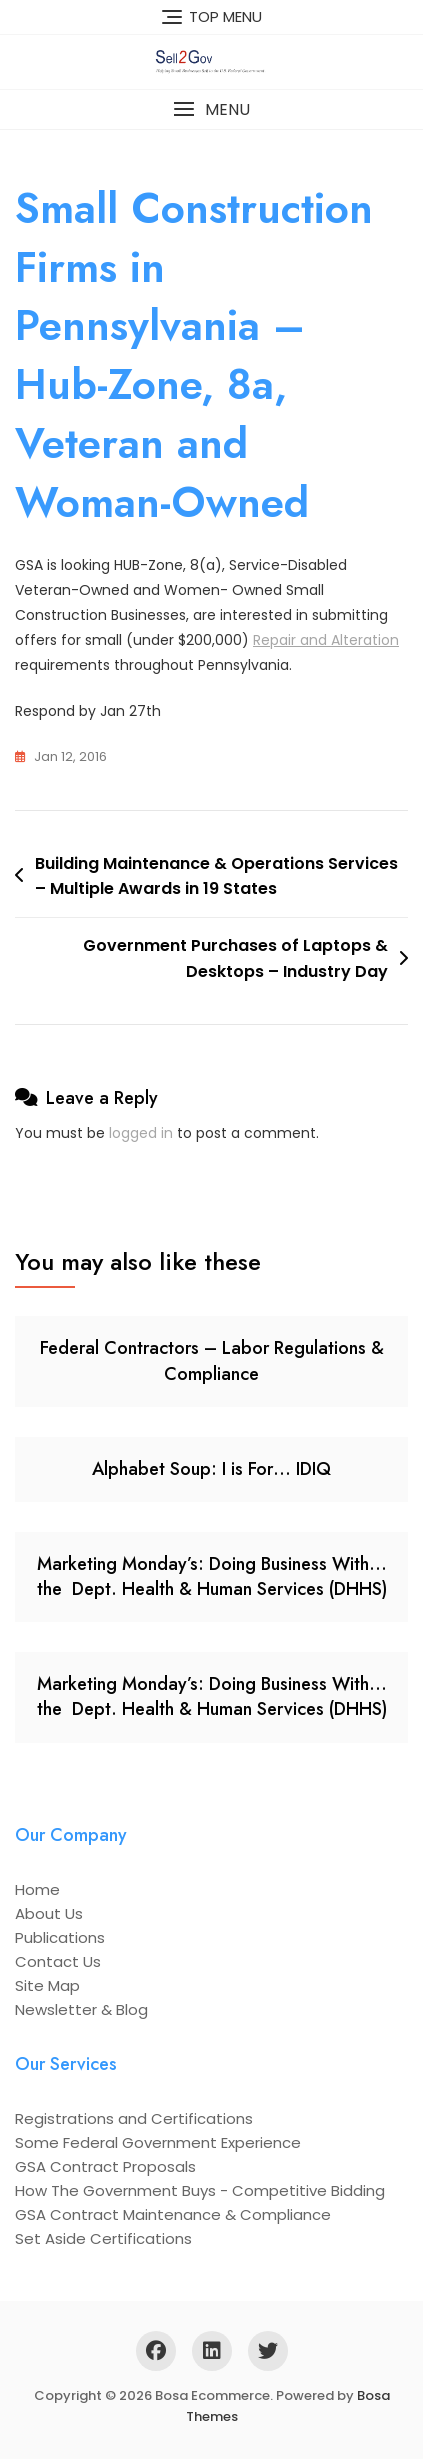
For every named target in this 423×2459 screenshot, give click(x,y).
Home (37, 1889)
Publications (60, 1937)
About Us (49, 1913)
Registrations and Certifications (134, 2118)
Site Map (47, 1985)
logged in (141, 1133)
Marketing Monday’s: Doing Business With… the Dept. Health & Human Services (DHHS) (212, 1576)
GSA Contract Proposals (105, 2166)
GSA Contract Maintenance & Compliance (173, 2214)
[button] (211, 109)
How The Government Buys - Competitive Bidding (200, 2190)
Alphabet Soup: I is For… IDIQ (211, 1469)
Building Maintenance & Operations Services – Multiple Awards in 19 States (216, 876)
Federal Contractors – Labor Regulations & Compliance (212, 1360)
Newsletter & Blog (81, 2009)
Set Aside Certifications (103, 2238)
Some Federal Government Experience (158, 2142)
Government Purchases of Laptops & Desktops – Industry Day (235, 958)
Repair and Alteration (326, 640)
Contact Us (58, 1961)
